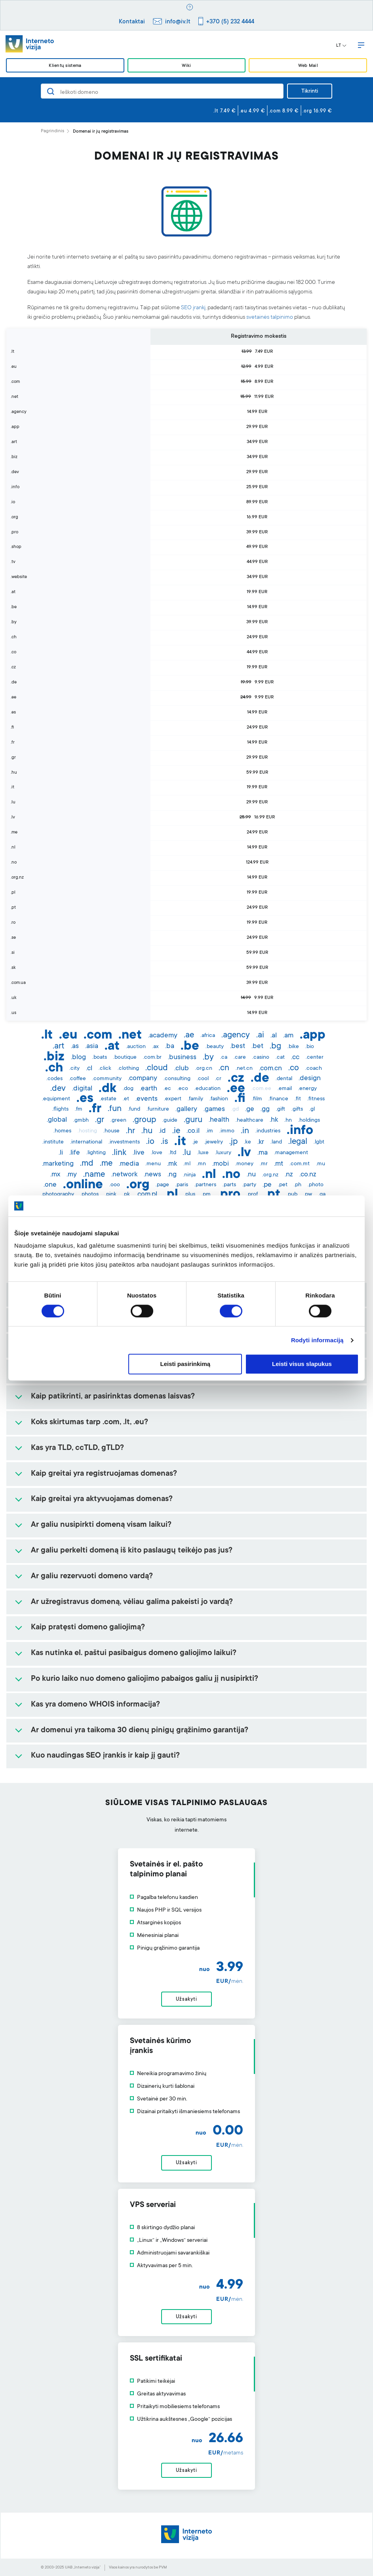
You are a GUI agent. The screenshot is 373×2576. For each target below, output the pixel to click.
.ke (247, 1142)
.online (83, 1185)
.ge (249, 1109)
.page (162, 1185)
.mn (201, 1164)
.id (162, 1131)
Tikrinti (309, 91)
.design (310, 1079)
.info (300, 1131)
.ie (176, 1131)
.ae (189, 1035)
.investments (124, 1142)
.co (293, 1068)
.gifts (297, 1109)
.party (249, 1185)
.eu (68, 1036)
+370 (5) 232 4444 (230, 22)
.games (214, 1109)
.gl (312, 1109)
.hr (130, 1131)
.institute (53, 1142)
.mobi (220, 1164)
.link (119, 1153)
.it (180, 1142)
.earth (148, 1089)
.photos (89, 1194)
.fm (78, 1109)
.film (257, 1099)
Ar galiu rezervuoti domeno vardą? (92, 1576)
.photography (57, 1194)
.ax (155, 1047)
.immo (226, 1131)
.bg (275, 1046)
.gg (265, 1109)
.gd (235, 1109)
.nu (251, 1175)
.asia (91, 1046)
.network (124, 1175)
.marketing (58, 1164)
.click (105, 1068)
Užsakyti (186, 1999)
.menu (153, 1164)
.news (152, 1175)
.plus (189, 1194)
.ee (236, 1089)
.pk (126, 1194)
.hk (274, 1120)
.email (285, 1089)
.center (315, 1057)
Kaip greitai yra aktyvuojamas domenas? (102, 1499)
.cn (224, 1068)
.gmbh (81, 1120)
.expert (172, 1099)
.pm (206, 1194)
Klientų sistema (65, 65)
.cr (218, 1079)
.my (72, 1175)
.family (195, 1099)
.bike (293, 1047)
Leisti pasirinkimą (185, 1364)
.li (61, 1153)
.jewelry (213, 1142)
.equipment (56, 1099)
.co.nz (307, 1175)
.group (144, 1120)
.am (288, 1036)
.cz (236, 1079)
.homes (62, 1131)
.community (107, 1079)
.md (86, 1163)
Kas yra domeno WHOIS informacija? (95, 1705)
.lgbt (319, 1142)
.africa (207, 1036)
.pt (272, 1195)
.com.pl (146, 1195)
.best (237, 1046)
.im (209, 1131)
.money (244, 1164)
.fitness (316, 1099)
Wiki (186, 65)
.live (139, 1153)
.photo (316, 1185)
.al (273, 1036)
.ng (172, 1175)
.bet (257, 1046)
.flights (60, 1109)
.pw (308, 1194)
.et (126, 1099)
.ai (260, 1035)
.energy (307, 1089)
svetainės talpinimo (269, 317)
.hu (146, 1131)
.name (94, 1175)
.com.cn (270, 1069)
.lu (187, 1153)
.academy (162, 1036)
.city (74, 1068)
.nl (209, 1175)
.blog (78, 1058)
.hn (288, 1120)
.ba (169, 1046)
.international (86, 1142)
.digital (82, 1089)
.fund (134, 1109)
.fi (239, 1099)
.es (84, 1099)
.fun (115, 1109)
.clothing (128, 1068)
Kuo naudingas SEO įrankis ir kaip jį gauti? (105, 1756)
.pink (110, 1194)
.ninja (189, 1175)
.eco (182, 1089)
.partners (205, 1185)
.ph (297, 1185)
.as (75, 1046)
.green (118, 1120)
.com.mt (299, 1164)
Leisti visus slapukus (302, 1364)
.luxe (203, 1153)
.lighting (96, 1153)
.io (150, 1142)
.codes (54, 1079)
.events (146, 1099)
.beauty (215, 1047)
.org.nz (270, 1175)
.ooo (114, 1185)
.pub (292, 1194)
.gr (99, 1120)
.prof (252, 1194)
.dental (284, 1079)
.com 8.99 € (284, 111)
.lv (244, 1153)
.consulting (177, 1079)
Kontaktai (132, 22)
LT (341, 46)
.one (50, 1185)
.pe (267, 1185)
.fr (95, 1109)
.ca (223, 1057)
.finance (278, 1099)
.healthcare (249, 1120)
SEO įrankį (193, 308)
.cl (89, 1069)
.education (207, 1089)
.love (156, 1153)
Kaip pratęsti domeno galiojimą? (88, 1627)
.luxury (223, 1153)
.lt (47, 1036)
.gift (280, 1109)
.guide (169, 1120)
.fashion (218, 1099)
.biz (54, 1057)
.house (111, 1131)
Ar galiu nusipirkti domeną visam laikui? (101, 1525)
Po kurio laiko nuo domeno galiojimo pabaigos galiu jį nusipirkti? (144, 1679)
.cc (295, 1058)
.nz (289, 1175)
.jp (233, 1142)
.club (181, 1069)
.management (291, 1153)
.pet (282, 1185)
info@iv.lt (177, 22)
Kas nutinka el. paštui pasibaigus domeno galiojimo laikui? (133, 1653)
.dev (58, 1089)
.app (312, 1036)
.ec (167, 1089)
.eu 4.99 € (252, 111)
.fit (298, 1099)
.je (195, 1142)
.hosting (87, 1131)
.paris (181, 1185)
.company (142, 1079)
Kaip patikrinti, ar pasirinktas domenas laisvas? (113, 1397)
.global (57, 1120)
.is (164, 1142)
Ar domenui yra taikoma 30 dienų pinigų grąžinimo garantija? (139, 1730)
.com (98, 1036)
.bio (309, 1047)
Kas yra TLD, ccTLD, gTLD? (77, 1448)
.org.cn (203, 1068)
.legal (297, 1142)
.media (129, 1164)
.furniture (158, 1109)
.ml (186, 1164)
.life (74, 1153)
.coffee (77, 1079)
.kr (260, 1142)
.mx (55, 1175)
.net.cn (244, 1068)
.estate (108, 1099)
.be (190, 1047)
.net (130, 1036)
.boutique (125, 1057)
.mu (320, 1164)
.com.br (152, 1057)
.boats (99, 1057)
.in (245, 1131)
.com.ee (261, 1089)
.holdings (309, 1120)
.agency (235, 1035)
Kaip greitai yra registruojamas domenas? (104, 1474)
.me (106, 1163)
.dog (128, 1089)
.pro (228, 1195)
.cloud (156, 1068)
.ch (54, 1069)
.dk (107, 1089)
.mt (278, 1164)
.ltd (172, 1153)
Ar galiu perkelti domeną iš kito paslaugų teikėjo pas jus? (131, 1551)
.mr (264, 1164)
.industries (267, 1131)
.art (59, 1046)
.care (240, 1057)
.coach (313, 1068)
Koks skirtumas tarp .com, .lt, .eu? (89, 1422)
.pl (171, 1195)
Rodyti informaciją (317, 1340)
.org (137, 1185)
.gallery (186, 1109)
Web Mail (308, 65)
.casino (260, 1057)
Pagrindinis (52, 131)
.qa (321, 1194)
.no (231, 1175)
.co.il (193, 1131)
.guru (193, 1120)
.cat (280, 1057)
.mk (172, 1164)
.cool (203, 1079)
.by (208, 1057)
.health (219, 1120)
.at (112, 1047)
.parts (229, 1185)
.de (260, 1079)
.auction (136, 1047)
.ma (262, 1153)
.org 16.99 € (317, 111)
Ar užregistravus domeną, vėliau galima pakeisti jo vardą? (132, 1602)
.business (182, 1058)
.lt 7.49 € (224, 111)
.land (276, 1142)
